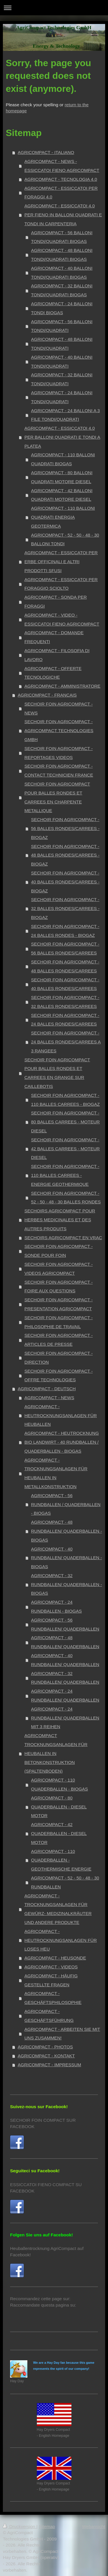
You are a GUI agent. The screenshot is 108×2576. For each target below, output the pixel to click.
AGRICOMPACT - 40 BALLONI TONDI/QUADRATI (61, 361)
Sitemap (47, 2526)
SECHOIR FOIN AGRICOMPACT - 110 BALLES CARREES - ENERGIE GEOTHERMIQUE (65, 1175)
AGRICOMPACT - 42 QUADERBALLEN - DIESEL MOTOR (59, 1833)
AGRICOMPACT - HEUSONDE (55, 1957)
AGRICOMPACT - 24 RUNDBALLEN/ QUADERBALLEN (65, 1695)
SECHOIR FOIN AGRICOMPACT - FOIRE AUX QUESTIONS (58, 1286)
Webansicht (93, 2526)
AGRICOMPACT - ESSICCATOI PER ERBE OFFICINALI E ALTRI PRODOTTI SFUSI (61, 561)
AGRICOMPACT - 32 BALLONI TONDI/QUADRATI (61, 379)
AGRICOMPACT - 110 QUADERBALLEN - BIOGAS (59, 1784)
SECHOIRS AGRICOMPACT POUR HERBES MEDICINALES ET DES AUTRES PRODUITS (59, 1219)
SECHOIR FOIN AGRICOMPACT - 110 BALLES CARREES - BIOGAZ (65, 1100)
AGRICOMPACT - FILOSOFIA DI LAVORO (57, 655)
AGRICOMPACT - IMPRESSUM (49, 2064)
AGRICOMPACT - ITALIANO (46, 152)
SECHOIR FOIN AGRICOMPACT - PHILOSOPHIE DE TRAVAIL (58, 1322)
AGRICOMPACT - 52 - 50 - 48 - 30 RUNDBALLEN (65, 1882)
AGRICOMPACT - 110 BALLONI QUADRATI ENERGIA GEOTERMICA (63, 517)
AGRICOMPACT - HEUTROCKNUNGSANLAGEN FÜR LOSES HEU (60, 1940)
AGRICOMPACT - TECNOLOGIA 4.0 (60, 179)
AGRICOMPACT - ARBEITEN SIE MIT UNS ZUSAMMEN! (62, 2034)
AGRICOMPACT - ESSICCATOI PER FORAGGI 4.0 (61, 193)
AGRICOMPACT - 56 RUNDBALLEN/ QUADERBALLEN (65, 1624)
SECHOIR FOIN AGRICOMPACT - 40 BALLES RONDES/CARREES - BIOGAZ (65, 881)
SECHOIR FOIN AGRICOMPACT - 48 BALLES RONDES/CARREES (65, 966)
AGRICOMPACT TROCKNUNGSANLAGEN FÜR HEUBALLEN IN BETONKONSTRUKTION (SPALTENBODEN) (56, 1753)
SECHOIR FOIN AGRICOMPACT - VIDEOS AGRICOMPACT (58, 1269)
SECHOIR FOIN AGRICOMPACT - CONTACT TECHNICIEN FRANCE (58, 770)
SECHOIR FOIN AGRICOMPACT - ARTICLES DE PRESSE (58, 1340)
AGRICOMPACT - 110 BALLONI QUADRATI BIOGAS (63, 459)
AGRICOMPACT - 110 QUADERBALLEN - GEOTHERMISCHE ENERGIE (61, 1860)
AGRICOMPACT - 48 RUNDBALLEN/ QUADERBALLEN (65, 1642)
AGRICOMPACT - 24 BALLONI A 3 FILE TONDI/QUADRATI (65, 415)
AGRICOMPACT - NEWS (49, 1397)
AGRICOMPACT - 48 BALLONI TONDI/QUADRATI (61, 344)
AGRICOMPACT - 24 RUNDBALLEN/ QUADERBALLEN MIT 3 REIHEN (65, 1717)
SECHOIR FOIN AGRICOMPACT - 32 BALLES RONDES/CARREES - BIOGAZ (65, 908)
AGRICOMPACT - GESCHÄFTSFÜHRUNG (49, 2016)
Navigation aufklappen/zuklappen (54, 7)
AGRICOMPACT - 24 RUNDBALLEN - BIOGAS (56, 1606)
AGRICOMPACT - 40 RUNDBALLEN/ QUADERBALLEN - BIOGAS (66, 1557)
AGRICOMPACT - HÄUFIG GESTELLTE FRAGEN (51, 1980)
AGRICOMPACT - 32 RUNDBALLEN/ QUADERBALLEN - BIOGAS (66, 1584)
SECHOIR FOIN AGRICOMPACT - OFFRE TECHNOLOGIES (58, 1375)
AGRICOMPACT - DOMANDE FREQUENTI (54, 637)
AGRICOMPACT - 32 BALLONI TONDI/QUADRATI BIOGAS (61, 290)
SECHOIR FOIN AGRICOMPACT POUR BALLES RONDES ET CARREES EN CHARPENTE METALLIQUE (57, 797)
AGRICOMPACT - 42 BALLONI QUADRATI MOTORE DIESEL (61, 495)
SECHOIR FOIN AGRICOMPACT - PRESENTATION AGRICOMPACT (58, 1304)
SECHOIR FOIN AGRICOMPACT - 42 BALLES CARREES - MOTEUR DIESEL (65, 1148)
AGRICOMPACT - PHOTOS (45, 2046)
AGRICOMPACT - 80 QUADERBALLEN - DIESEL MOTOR (59, 1806)
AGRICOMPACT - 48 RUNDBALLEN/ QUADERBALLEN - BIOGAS (66, 1531)
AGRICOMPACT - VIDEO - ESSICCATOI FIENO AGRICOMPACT (61, 619)
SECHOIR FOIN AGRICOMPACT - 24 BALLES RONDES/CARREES (65, 1020)
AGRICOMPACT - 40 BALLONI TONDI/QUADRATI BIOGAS (61, 273)
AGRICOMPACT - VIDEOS (51, 1966)
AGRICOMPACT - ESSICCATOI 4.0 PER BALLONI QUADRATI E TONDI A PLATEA (62, 437)
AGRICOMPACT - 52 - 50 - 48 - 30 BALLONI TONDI (65, 539)
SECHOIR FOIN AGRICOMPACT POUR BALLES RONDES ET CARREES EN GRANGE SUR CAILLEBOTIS (57, 1073)
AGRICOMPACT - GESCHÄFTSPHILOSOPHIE (53, 1998)
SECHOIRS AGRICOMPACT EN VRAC (63, 1237)
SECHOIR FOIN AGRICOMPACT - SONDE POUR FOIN (58, 1251)
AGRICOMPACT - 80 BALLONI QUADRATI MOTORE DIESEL (61, 477)
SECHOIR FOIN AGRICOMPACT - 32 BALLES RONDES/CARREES (65, 1002)
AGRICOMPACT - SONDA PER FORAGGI (55, 601)
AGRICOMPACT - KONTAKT (46, 2055)
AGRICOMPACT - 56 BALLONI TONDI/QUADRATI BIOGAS (61, 237)
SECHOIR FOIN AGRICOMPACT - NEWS (58, 708)
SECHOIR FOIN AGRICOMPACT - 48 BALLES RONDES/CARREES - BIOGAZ (65, 855)
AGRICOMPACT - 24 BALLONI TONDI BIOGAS (61, 308)
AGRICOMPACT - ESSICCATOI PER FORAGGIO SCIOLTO (61, 584)
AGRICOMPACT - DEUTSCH (47, 1388)
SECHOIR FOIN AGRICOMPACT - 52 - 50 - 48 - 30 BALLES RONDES (66, 1198)
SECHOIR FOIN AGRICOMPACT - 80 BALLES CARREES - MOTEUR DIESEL (65, 1121)
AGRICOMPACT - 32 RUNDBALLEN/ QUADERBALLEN (65, 1678)
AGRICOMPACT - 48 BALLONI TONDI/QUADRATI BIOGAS (61, 255)
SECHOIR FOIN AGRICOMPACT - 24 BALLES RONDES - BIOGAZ (65, 931)
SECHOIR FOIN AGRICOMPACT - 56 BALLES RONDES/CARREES (65, 948)
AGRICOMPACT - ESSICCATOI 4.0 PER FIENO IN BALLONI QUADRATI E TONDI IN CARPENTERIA (63, 214)
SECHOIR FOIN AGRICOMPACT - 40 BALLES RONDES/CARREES (65, 984)
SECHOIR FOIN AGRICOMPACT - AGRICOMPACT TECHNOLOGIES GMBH (58, 730)
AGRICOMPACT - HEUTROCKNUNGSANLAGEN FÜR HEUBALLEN (60, 1415)
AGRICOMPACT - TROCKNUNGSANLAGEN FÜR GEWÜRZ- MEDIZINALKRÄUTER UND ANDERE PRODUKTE (58, 1909)
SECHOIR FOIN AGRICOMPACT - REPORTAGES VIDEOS (58, 753)
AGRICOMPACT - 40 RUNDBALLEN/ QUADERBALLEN (65, 1660)
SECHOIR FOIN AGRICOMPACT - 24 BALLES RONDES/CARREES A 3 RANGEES (66, 1041)
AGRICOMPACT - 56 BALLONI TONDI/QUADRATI (61, 326)
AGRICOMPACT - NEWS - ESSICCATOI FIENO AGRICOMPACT (61, 166)
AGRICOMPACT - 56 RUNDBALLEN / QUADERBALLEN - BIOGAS (66, 1504)
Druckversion (19, 2526)
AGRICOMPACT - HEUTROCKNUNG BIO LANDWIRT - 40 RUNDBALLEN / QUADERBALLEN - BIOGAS (61, 1442)
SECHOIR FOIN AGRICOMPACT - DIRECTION (58, 1358)
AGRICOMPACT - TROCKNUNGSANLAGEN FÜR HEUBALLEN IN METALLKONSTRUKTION (56, 1473)
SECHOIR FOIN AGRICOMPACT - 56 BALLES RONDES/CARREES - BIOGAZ (65, 828)
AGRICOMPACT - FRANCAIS (47, 695)
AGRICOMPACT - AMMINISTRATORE (62, 686)
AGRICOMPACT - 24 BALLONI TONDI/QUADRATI (61, 397)
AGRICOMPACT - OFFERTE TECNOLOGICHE (53, 673)
